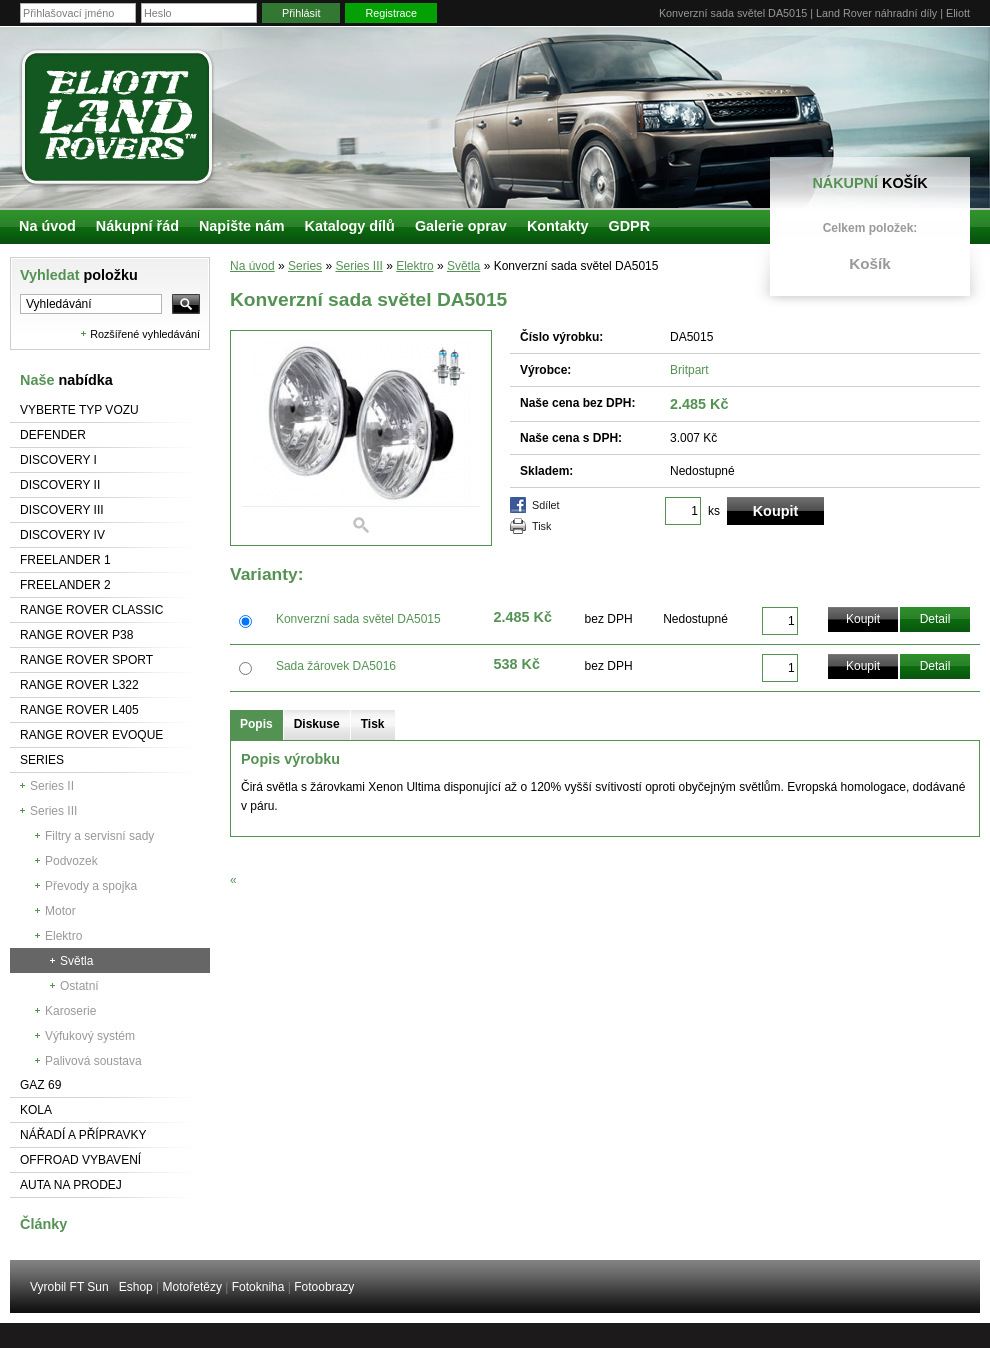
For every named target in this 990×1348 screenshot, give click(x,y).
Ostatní (79, 986)
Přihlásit (301, 13)
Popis (256, 724)
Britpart (689, 370)
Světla (76, 961)
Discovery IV (62, 535)
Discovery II (60, 485)
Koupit (863, 619)
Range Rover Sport (86, 660)
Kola (36, 1110)
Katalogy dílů (350, 226)
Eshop (136, 1287)
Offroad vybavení (80, 1160)
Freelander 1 (65, 560)
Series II (52, 786)
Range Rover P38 (76, 635)
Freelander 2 (65, 585)
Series (42, 760)
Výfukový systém (90, 1036)
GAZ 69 (40, 1085)
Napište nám (242, 226)
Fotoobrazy (324, 1287)
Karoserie (70, 1011)
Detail (935, 619)
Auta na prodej (71, 1185)
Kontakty (558, 226)
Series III (53, 811)
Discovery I (58, 460)
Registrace (391, 13)
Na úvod (252, 266)
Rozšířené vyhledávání (145, 334)
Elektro (63, 936)
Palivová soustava (93, 1061)
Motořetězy (192, 1287)
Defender (53, 435)
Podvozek (71, 861)
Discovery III (62, 510)
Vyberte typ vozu (79, 410)
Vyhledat (79, 275)
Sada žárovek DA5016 (336, 666)
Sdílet (546, 505)
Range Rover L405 (79, 710)
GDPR (629, 226)
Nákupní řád (137, 226)
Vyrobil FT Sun (69, 1287)
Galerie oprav (461, 226)
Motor (60, 911)
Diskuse (317, 724)
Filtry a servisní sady (99, 836)
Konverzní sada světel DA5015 (358, 619)
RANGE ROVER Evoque (91, 735)
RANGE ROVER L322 (79, 685)
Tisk (541, 526)
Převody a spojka (91, 886)
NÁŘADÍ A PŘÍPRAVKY (83, 1135)
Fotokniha (258, 1287)
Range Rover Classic (91, 610)
